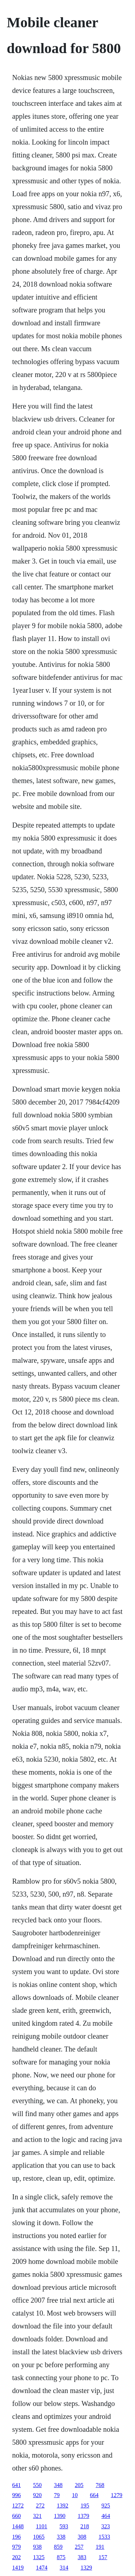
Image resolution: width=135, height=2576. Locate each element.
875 (61, 2557)
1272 (18, 2505)
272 (40, 2505)
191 (100, 2547)
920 (37, 2495)
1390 (60, 2516)
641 (16, 2485)
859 (58, 2547)
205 (79, 2485)
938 (37, 2547)
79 (57, 2495)
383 (82, 2557)
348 (58, 2485)
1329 (86, 2568)
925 (106, 2505)
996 (16, 2495)
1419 (18, 2568)
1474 (42, 2568)
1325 (39, 2557)
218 (84, 2526)
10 (75, 2495)
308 (82, 2537)
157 (103, 2557)
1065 (39, 2537)
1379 (83, 2516)
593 (63, 2526)
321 (37, 2516)
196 (16, 2537)
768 (100, 2485)
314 (64, 2568)
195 (85, 2505)
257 (79, 2547)
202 (16, 2557)
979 (16, 2547)
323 (105, 2526)
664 (94, 2495)
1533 (104, 2537)
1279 (116, 2495)
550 (37, 2485)
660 (16, 2516)
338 (61, 2537)
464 (106, 2516)
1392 (62, 2505)
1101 (41, 2526)
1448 (18, 2526)
